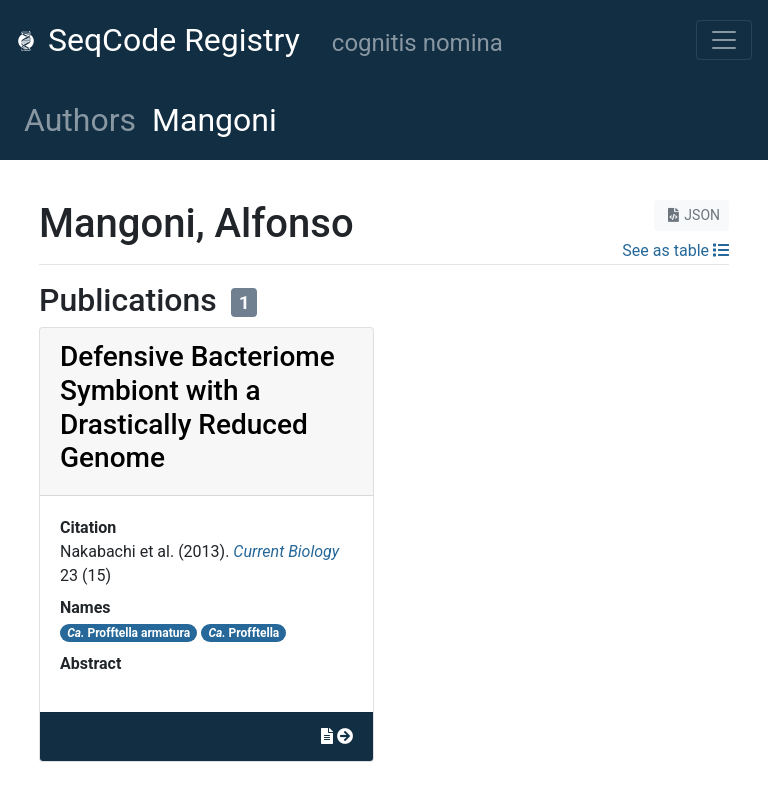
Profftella (243, 633)
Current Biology (286, 551)
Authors (80, 120)
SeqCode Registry (158, 40)
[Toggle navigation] (724, 40)
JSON (691, 215)
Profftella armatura (128, 633)
